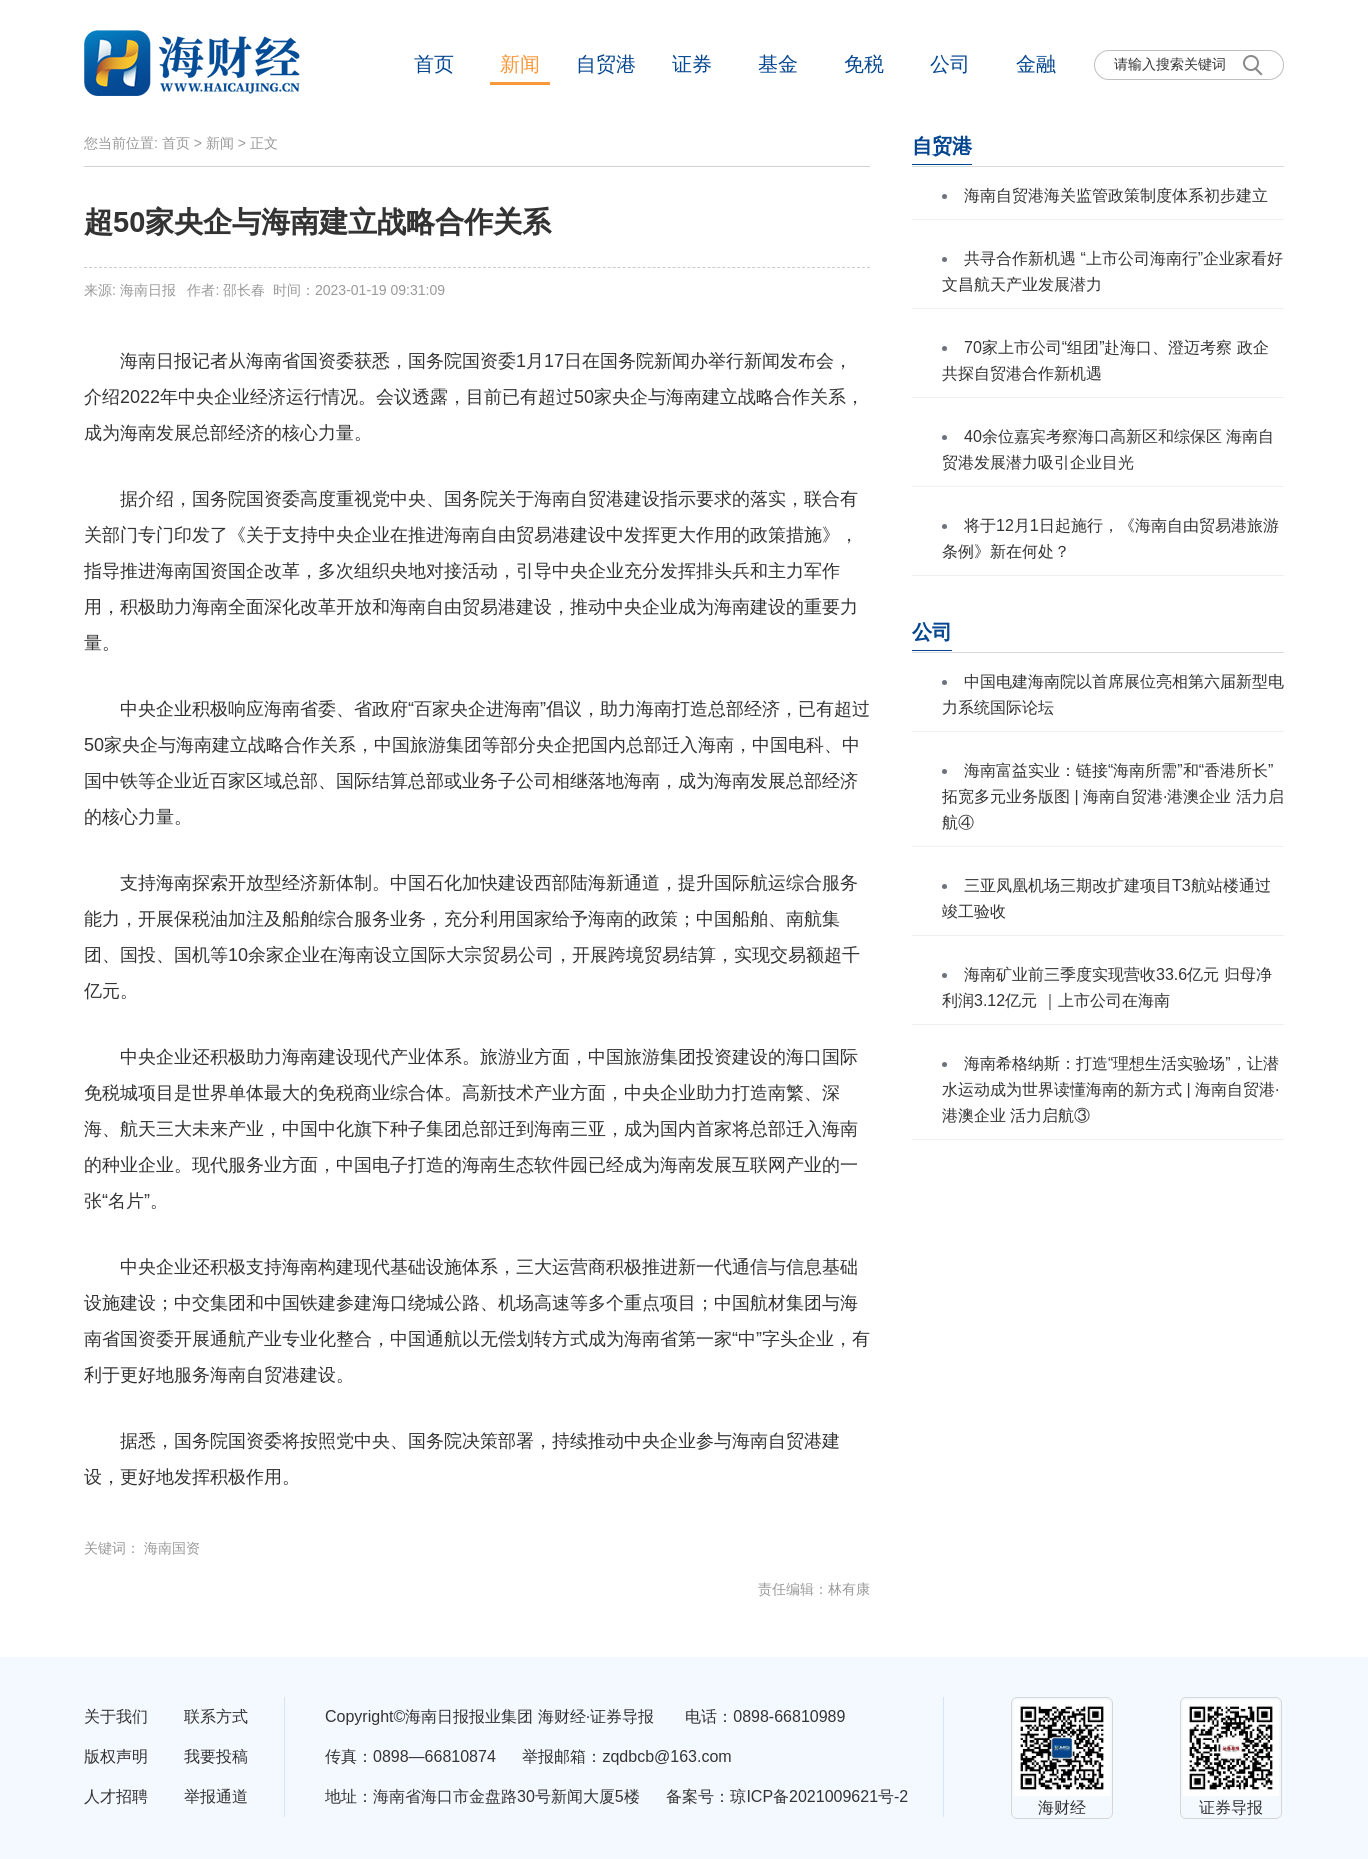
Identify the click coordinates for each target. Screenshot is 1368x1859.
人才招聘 (116, 1796)
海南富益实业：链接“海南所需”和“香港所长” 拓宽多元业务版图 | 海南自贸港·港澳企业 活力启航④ (1113, 796)
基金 (778, 64)
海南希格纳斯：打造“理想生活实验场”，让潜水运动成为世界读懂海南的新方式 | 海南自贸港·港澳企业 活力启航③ (1111, 1089)
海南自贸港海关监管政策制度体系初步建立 (1116, 195)
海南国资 (172, 1548)
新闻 (520, 64)
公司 (950, 64)
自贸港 (606, 64)
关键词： (114, 1548)
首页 (434, 64)
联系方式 (216, 1716)
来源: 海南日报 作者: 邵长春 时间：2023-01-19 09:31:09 (264, 290)
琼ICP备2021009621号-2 (819, 1796)
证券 (692, 64)
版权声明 (116, 1756)
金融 (1036, 64)
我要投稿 (216, 1756)
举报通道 (216, 1796)
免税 (864, 64)
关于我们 (116, 1716)
